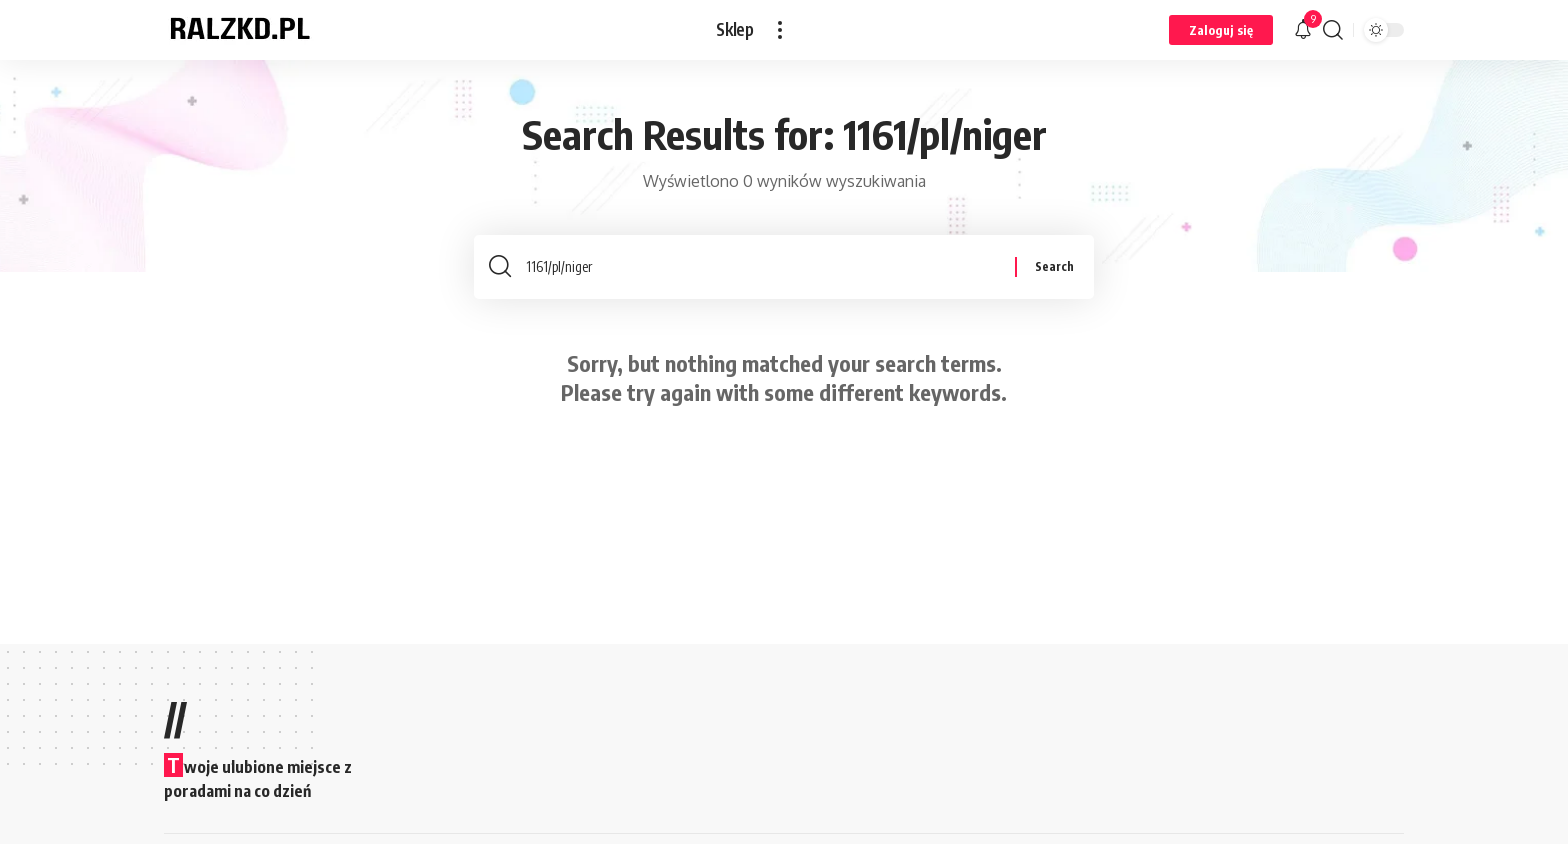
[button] (780, 30)
